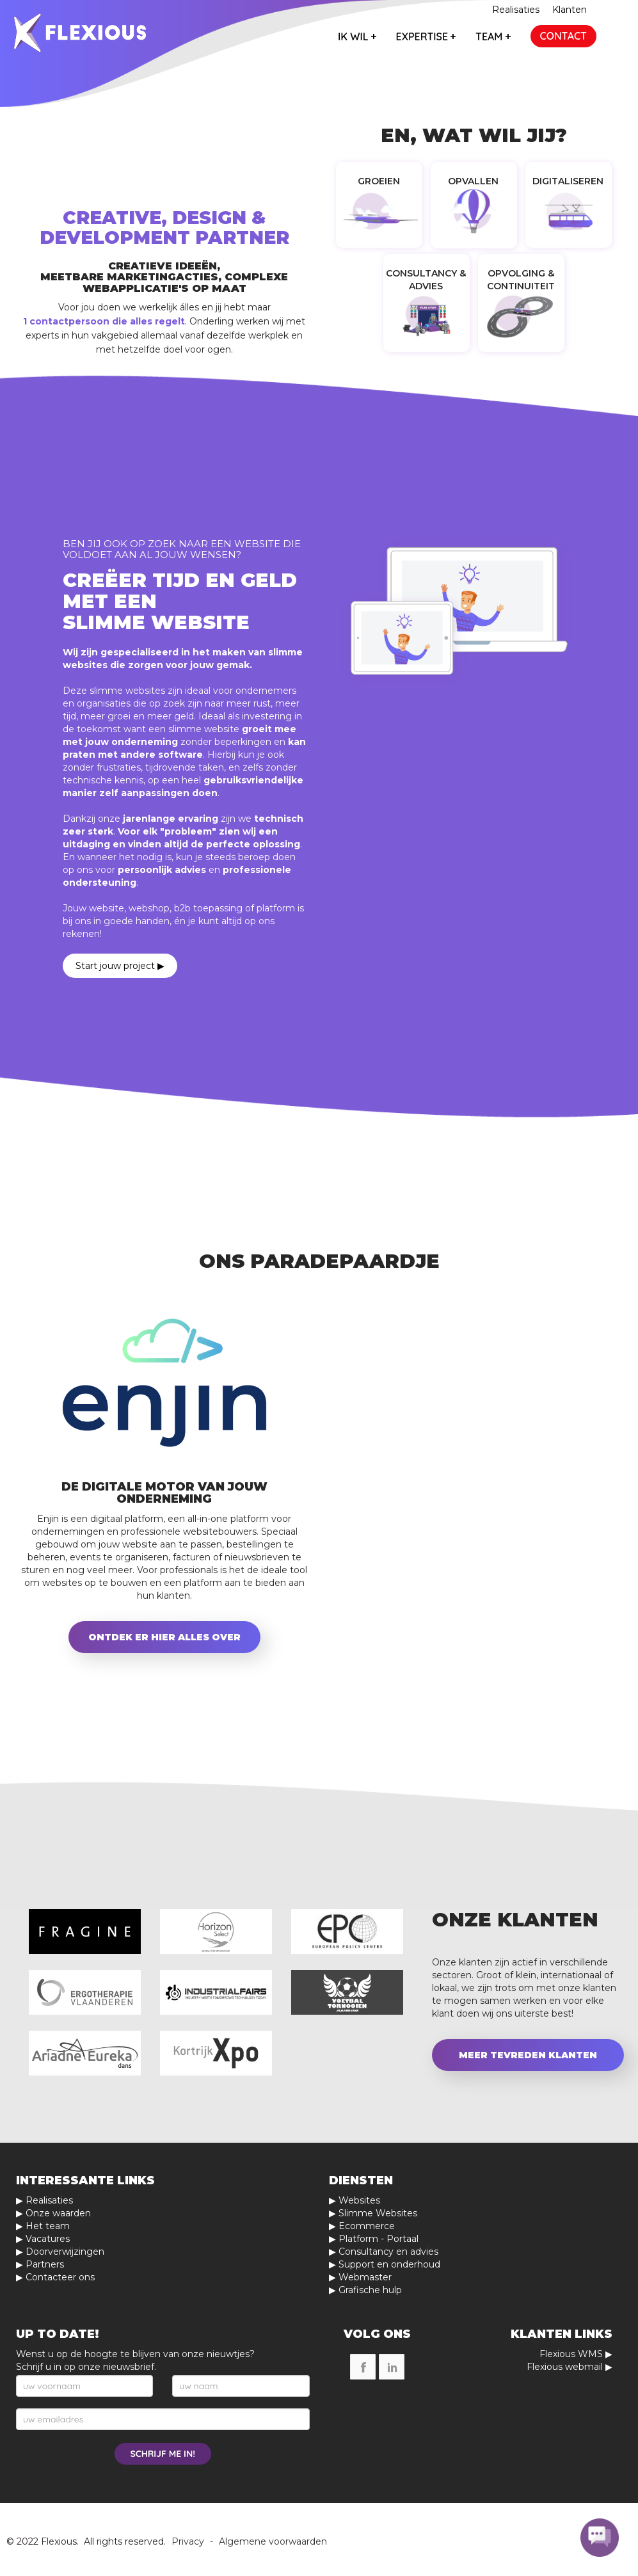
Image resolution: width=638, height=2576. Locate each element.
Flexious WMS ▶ (575, 2354)
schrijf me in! (163, 2454)
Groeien (379, 181)
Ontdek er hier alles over (164, 1637)
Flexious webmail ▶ (569, 2366)
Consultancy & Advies (426, 280)
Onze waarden (58, 2213)
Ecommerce (367, 2226)
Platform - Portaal (379, 2238)
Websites (359, 2200)
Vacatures (48, 2238)
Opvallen (473, 181)
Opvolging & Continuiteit (521, 280)
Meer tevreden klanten (528, 2055)
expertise (426, 36)
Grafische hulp (370, 2290)
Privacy (187, 2541)
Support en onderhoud (389, 2264)
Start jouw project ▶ (120, 966)
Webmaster (365, 2277)
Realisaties (515, 9)
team (493, 36)
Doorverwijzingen (65, 2251)
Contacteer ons (60, 2277)
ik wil (357, 36)
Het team (48, 2226)
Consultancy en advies (388, 2251)
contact (563, 35)
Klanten (569, 9)
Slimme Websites (378, 2213)
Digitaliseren (567, 181)
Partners (45, 2264)
